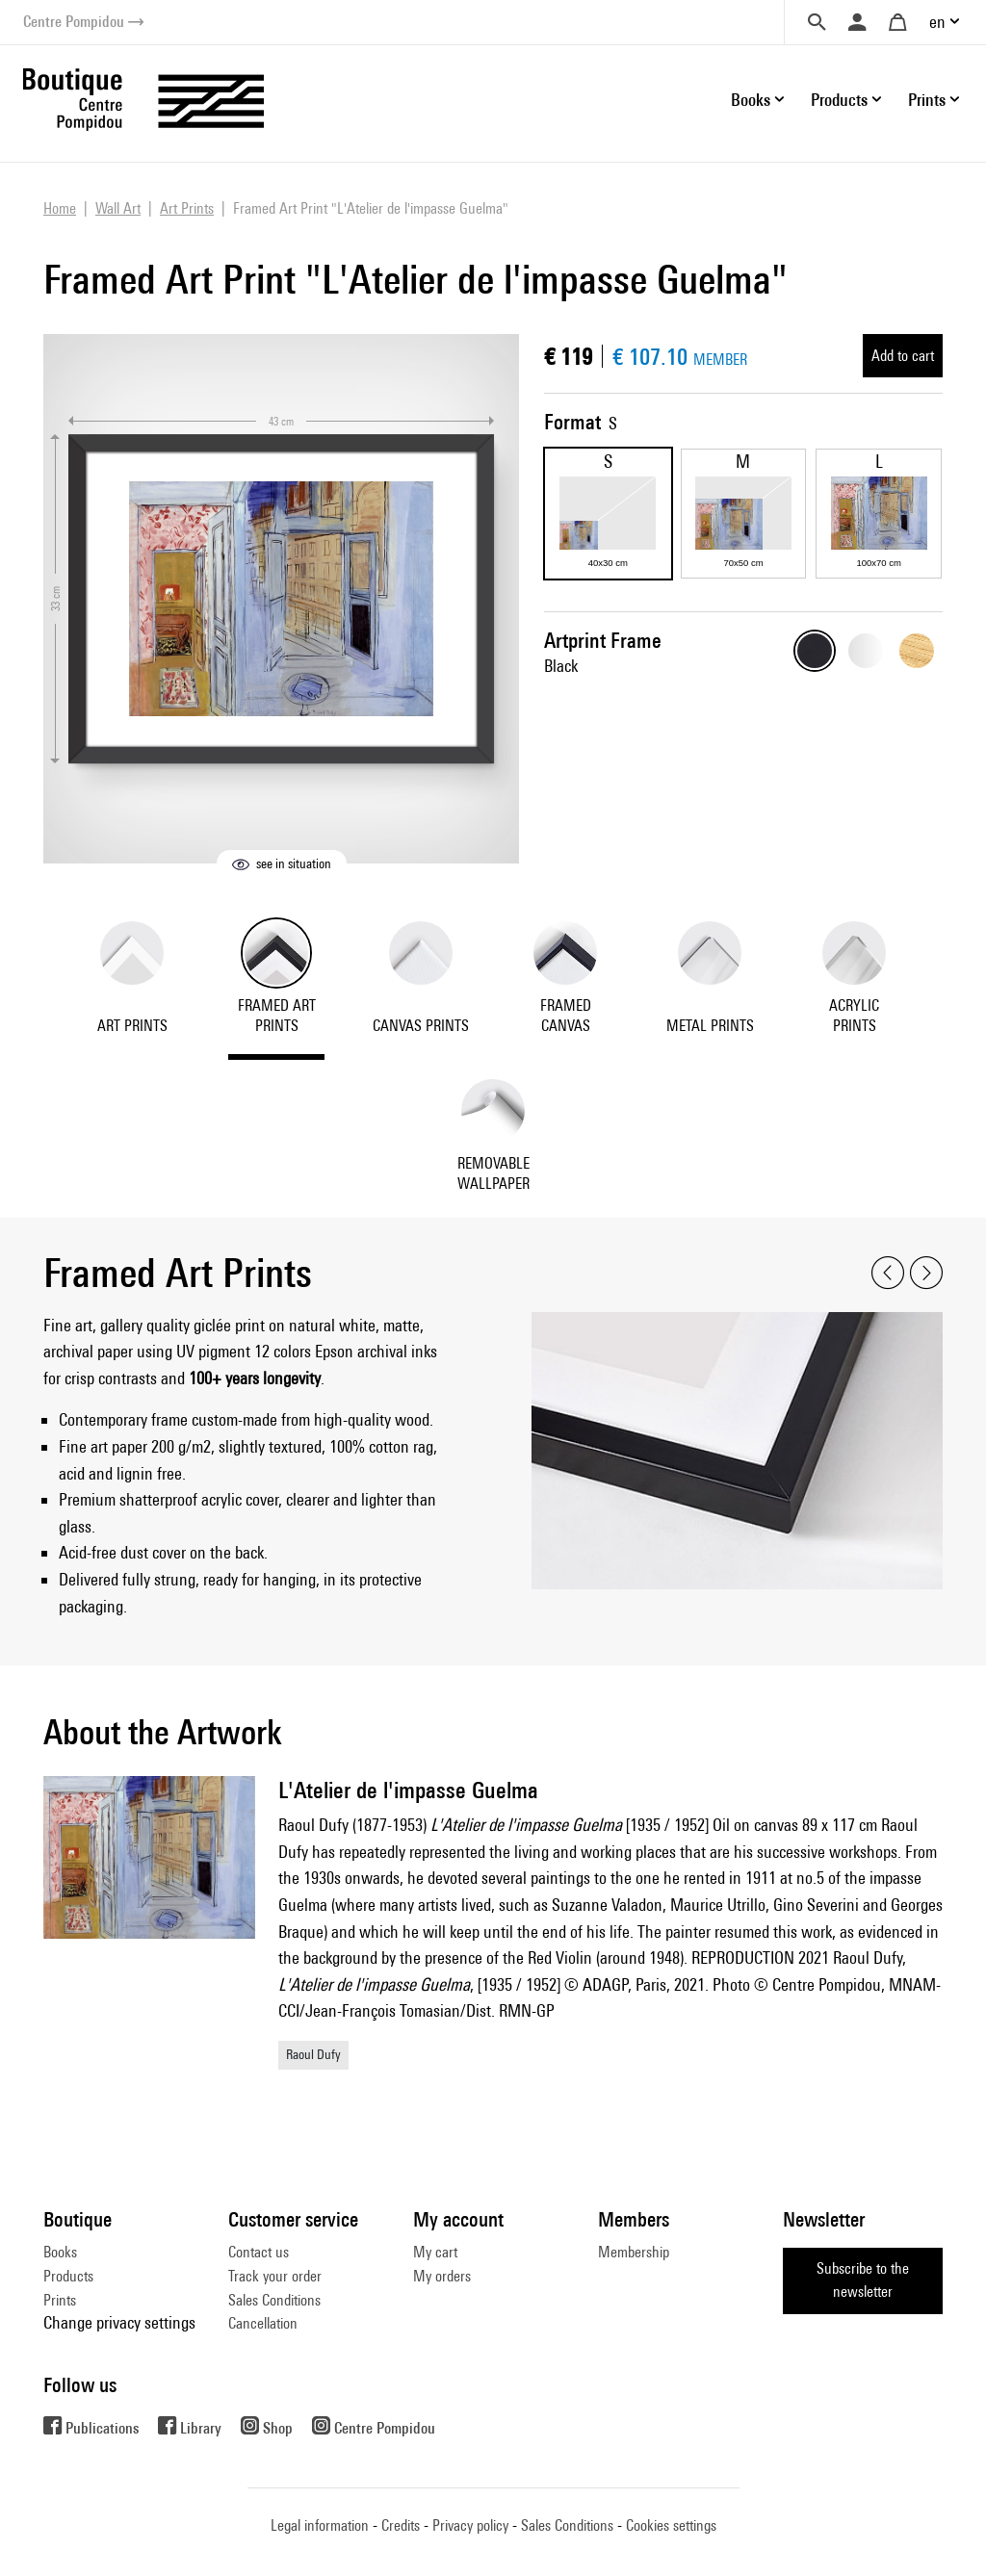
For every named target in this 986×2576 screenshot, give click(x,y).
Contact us (258, 2252)
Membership (633, 2252)
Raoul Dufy (313, 2054)
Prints (59, 2300)
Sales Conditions (274, 2300)
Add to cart (902, 356)
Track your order (275, 2276)
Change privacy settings (119, 2322)
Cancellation (263, 2323)
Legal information (320, 2525)
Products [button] (839, 100)
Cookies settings (671, 2525)
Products (68, 2276)
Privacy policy (470, 2525)
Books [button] (750, 100)
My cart (435, 2252)
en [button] (937, 22)
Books (60, 2252)
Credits (400, 2525)
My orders (442, 2276)
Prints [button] (927, 100)
